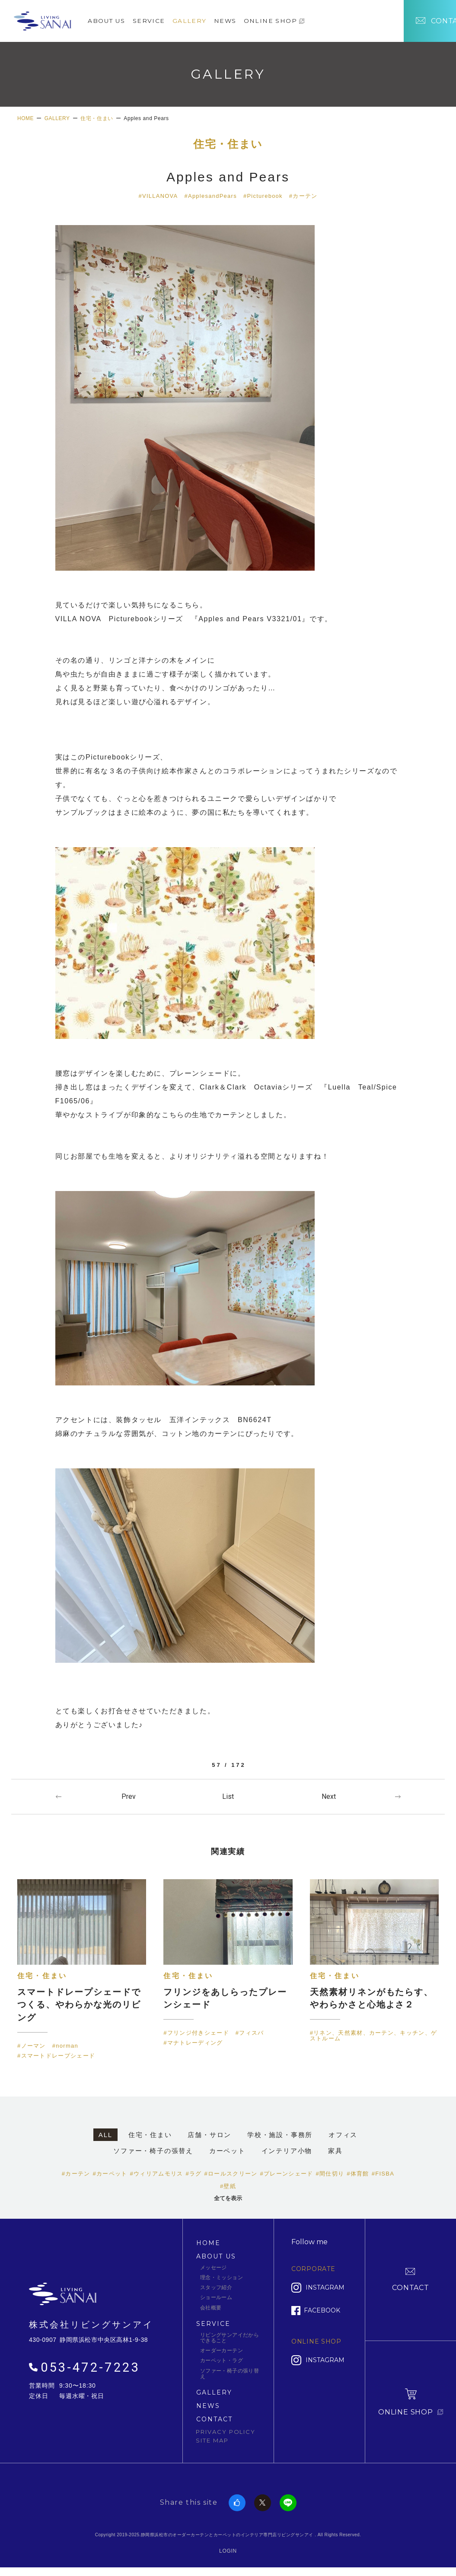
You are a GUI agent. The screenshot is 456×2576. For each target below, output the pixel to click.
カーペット (227, 2151)
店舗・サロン (209, 2135)
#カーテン (304, 196)
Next (329, 1796)
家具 (335, 2151)
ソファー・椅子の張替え (153, 2151)
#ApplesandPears (210, 196)
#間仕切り (330, 2174)
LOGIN (228, 2552)
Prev (128, 1796)
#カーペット (109, 2174)
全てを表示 (228, 2199)
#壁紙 (228, 2187)
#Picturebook (263, 196)
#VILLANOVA (158, 196)
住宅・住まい (228, 145)
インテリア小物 (287, 2151)
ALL (105, 2135)
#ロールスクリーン (231, 2174)
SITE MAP (212, 2441)
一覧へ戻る (228, 1796)
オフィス (342, 2135)
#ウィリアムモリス (156, 2174)
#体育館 (358, 2174)
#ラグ (193, 2174)
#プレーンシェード (286, 2174)
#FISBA (383, 2174)
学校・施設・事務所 (280, 2135)
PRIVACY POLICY (225, 2432)
